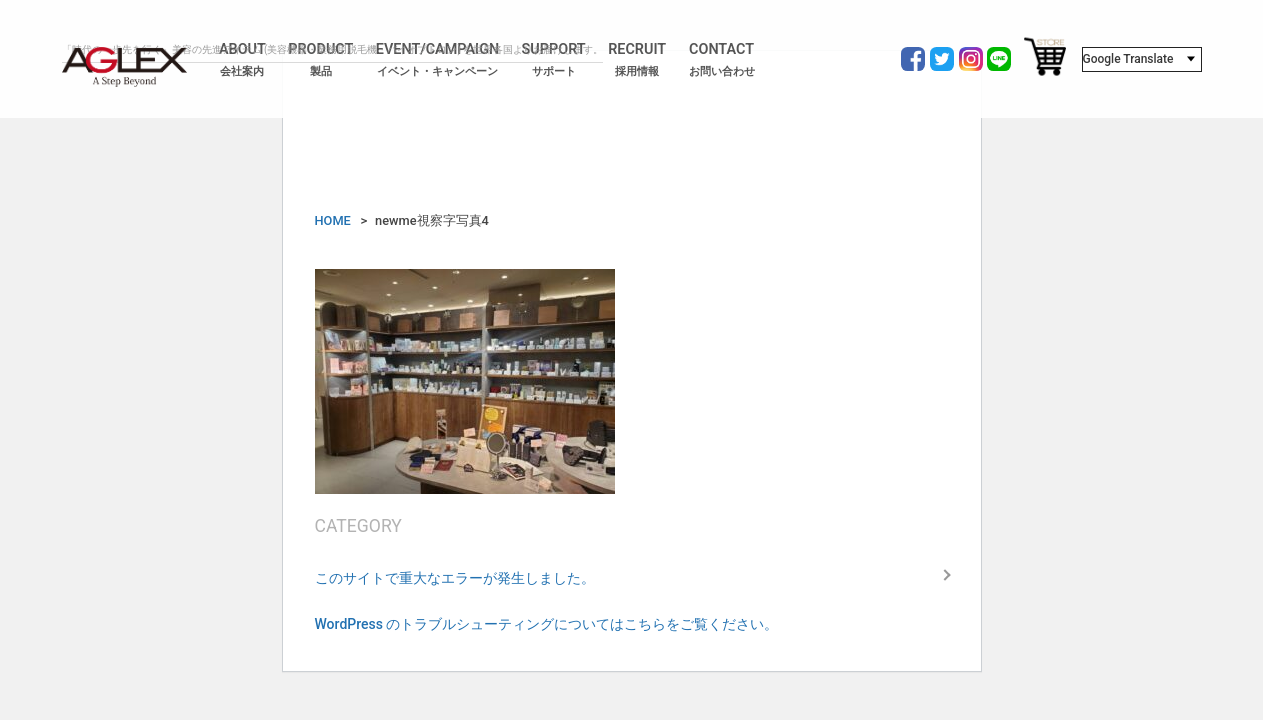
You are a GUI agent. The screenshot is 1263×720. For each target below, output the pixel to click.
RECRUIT (637, 60)
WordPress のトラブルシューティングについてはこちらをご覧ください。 (547, 624)
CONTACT (722, 60)
